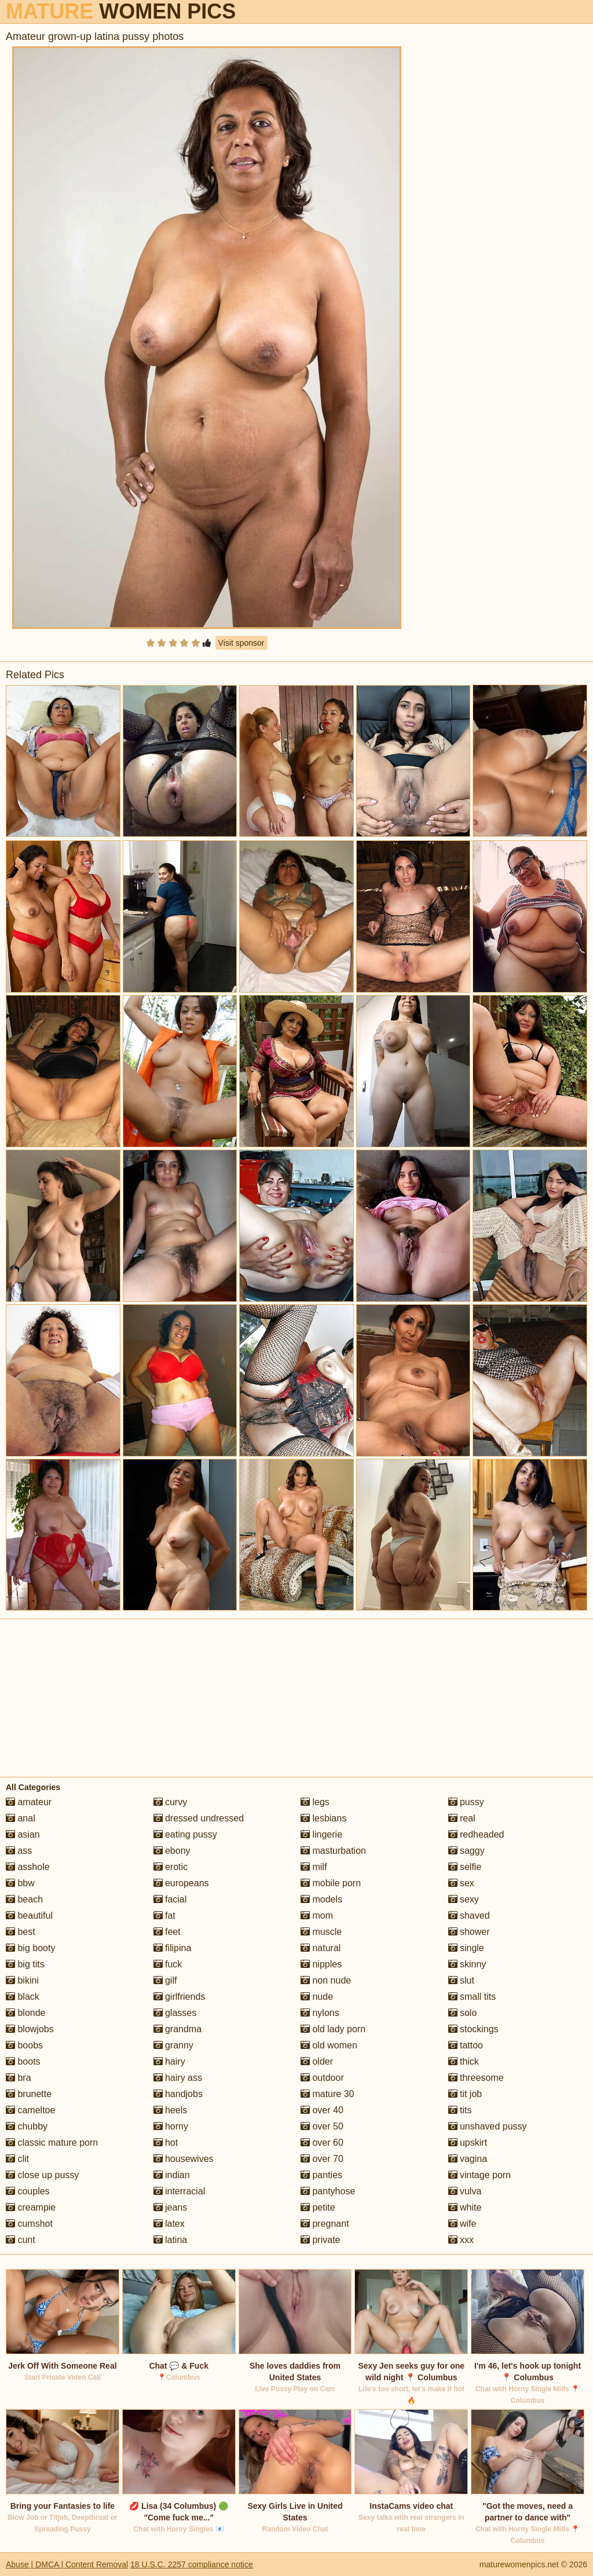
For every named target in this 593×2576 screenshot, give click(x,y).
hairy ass (177, 2078)
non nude (326, 1980)
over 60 (322, 2142)
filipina (172, 1948)
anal (20, 1818)
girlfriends (179, 1996)
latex (169, 2224)
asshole (28, 1867)
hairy (169, 2061)
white (465, 2207)
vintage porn (479, 2175)
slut (461, 1980)
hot (165, 2142)
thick (463, 2061)
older (317, 2061)
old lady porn (333, 2029)
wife (462, 2224)
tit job (465, 2094)
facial (170, 1899)
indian (171, 2175)
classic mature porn (52, 2142)
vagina (468, 2159)
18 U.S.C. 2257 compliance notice (191, 2564)
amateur (29, 1802)
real (461, 1818)
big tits (25, 1964)
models (321, 1899)
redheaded (476, 1834)
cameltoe (30, 2110)
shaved (469, 1915)
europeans (181, 1883)
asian (23, 1834)
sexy (463, 1899)
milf (314, 1867)
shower (469, 1932)
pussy (466, 1802)
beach (24, 1899)
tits (460, 2110)
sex (461, 1883)
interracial (179, 2191)
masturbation (333, 1851)
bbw (20, 1883)
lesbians (323, 1818)
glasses (175, 2013)
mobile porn (331, 1883)
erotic (170, 1867)
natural (321, 1948)
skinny (467, 1964)
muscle (321, 1932)
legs (315, 1802)
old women (329, 2045)
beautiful (29, 1915)
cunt (20, 2240)
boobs (24, 2045)
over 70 (322, 2159)
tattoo (465, 2045)
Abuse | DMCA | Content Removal (67, 2564)
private (320, 2240)
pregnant (325, 2224)
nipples (321, 1964)
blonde (26, 2013)
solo (462, 2013)
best (20, 1932)
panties (321, 2175)
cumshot (29, 2224)
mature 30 (327, 2094)
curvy (170, 1802)
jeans (170, 2207)
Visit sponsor (241, 642)
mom (317, 1915)
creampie (31, 2207)
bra (18, 2078)
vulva (465, 2191)
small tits (472, 1996)
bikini (22, 1980)
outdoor (322, 2078)
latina (170, 2240)
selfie (465, 1867)
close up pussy (42, 2175)
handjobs (178, 2094)
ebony (172, 1851)
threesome (476, 2078)
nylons (320, 2013)
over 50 (322, 2126)
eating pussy (185, 1834)
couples (28, 2191)
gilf (165, 1980)
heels (170, 2110)
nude (317, 1996)
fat (164, 1915)
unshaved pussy (487, 2126)
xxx (461, 2240)
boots (23, 2061)
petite (318, 2207)
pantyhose (328, 2191)
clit (17, 2159)
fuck (167, 1964)
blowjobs (30, 2029)
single (466, 1948)
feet (167, 1932)
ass (19, 1851)
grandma (177, 2029)
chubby (26, 2126)
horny (170, 2126)
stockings (473, 2029)
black (22, 1996)
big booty (30, 1948)
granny (173, 2045)
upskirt (468, 2142)
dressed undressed (198, 1818)
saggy (466, 1851)
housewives (183, 2159)
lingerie (321, 1834)
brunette (29, 2094)
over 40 (322, 2110)
